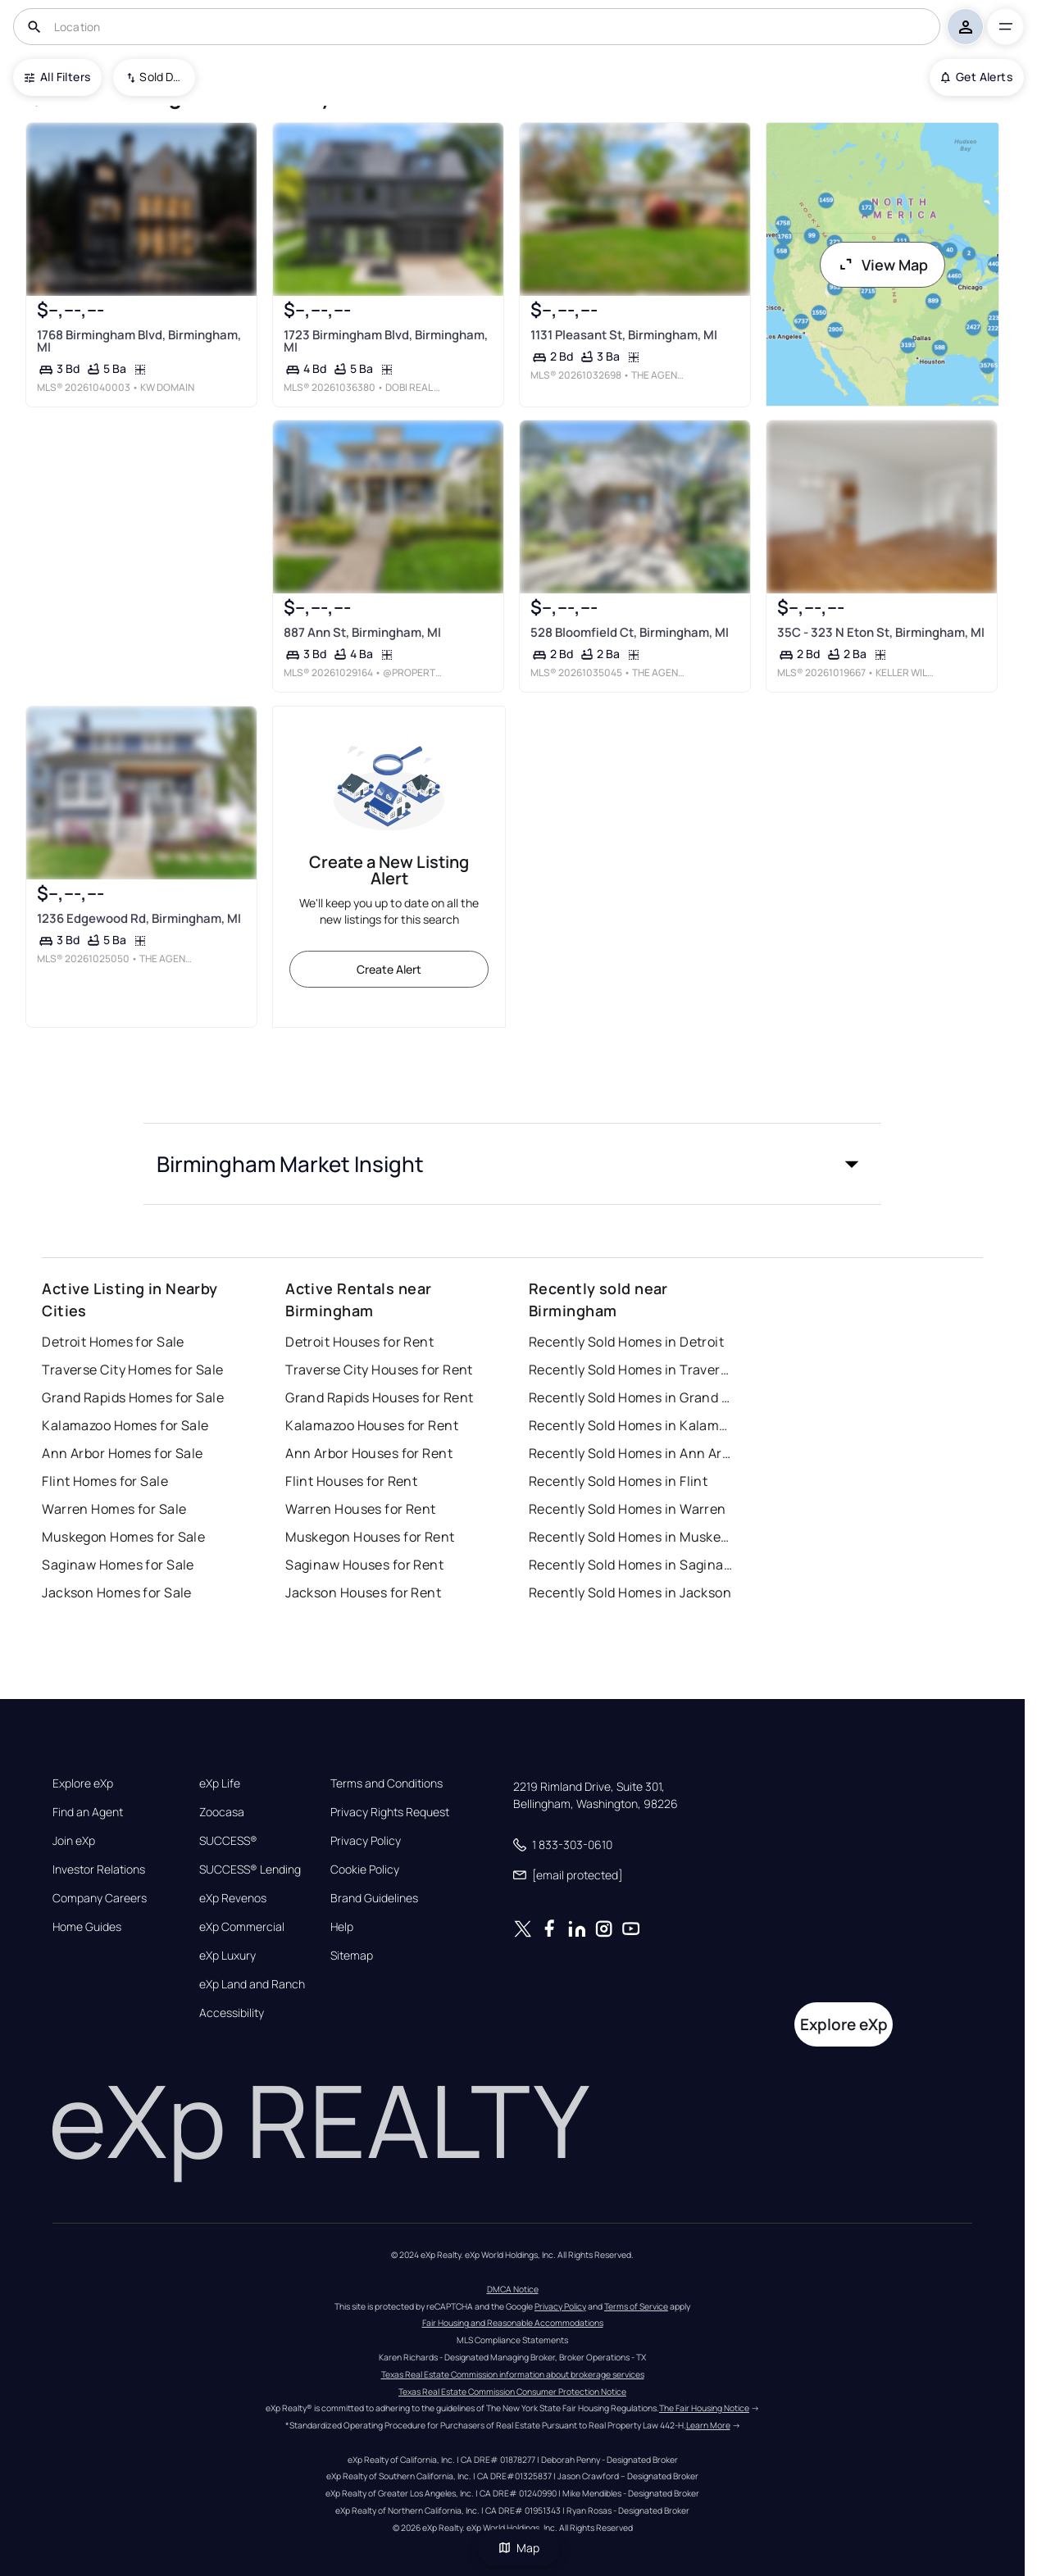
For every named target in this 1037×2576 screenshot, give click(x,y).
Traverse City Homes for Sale (132, 1370)
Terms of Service (636, 2306)
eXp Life (219, 1783)
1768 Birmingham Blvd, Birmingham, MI (139, 341)
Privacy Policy (365, 1841)
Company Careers (99, 1898)
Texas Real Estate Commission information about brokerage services (512, 2374)
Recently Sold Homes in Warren (627, 1509)
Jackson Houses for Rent (363, 1592)
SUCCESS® (228, 1841)
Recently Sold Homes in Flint (618, 1481)
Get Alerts (976, 76)
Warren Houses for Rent (360, 1509)
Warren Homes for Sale (114, 1509)
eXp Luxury (227, 1955)
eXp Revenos (232, 1898)
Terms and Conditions (386, 1783)
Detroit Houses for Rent (359, 1342)
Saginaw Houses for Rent (364, 1565)
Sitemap (351, 1955)
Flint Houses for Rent (351, 1481)
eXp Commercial (241, 1927)
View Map (883, 265)
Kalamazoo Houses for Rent (371, 1425)
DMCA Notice (513, 2289)
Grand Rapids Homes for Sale (133, 1397)
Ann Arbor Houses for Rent (369, 1453)
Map (519, 2548)
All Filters (57, 76)
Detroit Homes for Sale (113, 1342)
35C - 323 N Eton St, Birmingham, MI (881, 632)
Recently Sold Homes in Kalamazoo (631, 1425)
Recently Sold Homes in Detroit (626, 1342)
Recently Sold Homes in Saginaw (631, 1565)
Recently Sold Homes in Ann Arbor (631, 1453)
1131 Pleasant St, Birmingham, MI (623, 334)
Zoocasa (221, 1812)
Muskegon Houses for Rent (370, 1537)
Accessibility (231, 2013)
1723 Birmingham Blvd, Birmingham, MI (386, 341)
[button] (512, 1164)
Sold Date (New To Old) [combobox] (161, 76)
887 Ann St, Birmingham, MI (362, 632)
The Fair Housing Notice (704, 2408)
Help (341, 1927)
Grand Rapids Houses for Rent (379, 1397)
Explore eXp (82, 1783)
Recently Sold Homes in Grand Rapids (631, 1397)
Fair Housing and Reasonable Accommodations (512, 2322)
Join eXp (73, 1841)
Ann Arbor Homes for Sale (122, 1453)
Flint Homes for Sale (105, 1481)
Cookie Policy (364, 1869)
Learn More (708, 2425)
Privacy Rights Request (389, 1812)
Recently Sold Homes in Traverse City (631, 1370)
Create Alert (389, 969)
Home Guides (86, 1927)
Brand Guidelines (374, 1898)
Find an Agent (87, 1812)
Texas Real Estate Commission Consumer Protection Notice (512, 2391)
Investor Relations (98, 1869)
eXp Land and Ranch (252, 1984)
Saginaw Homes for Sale (118, 1565)
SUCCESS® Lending (250, 1869)
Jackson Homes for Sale (117, 1592)
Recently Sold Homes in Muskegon (631, 1537)
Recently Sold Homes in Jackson (630, 1592)
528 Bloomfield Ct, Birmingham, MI (629, 632)
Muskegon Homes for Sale (123, 1537)
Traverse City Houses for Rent (379, 1370)
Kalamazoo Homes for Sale (125, 1425)
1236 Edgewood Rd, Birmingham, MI (139, 918)
